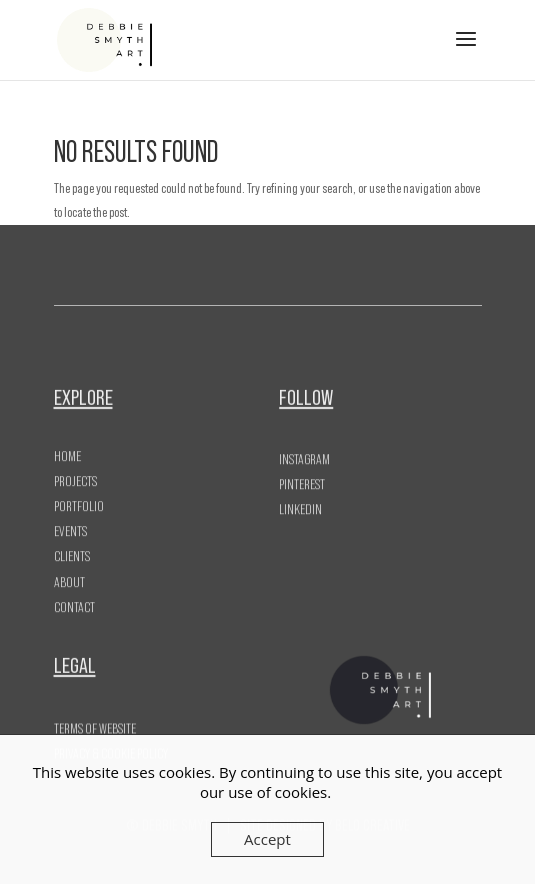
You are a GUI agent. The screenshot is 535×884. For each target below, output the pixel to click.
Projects (75, 474)
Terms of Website (95, 726)
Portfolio (79, 499)
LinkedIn (300, 507)
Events (70, 525)
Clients (72, 550)
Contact (74, 600)
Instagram (304, 456)
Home (67, 449)
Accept (267, 839)
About (69, 575)
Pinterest (302, 481)
